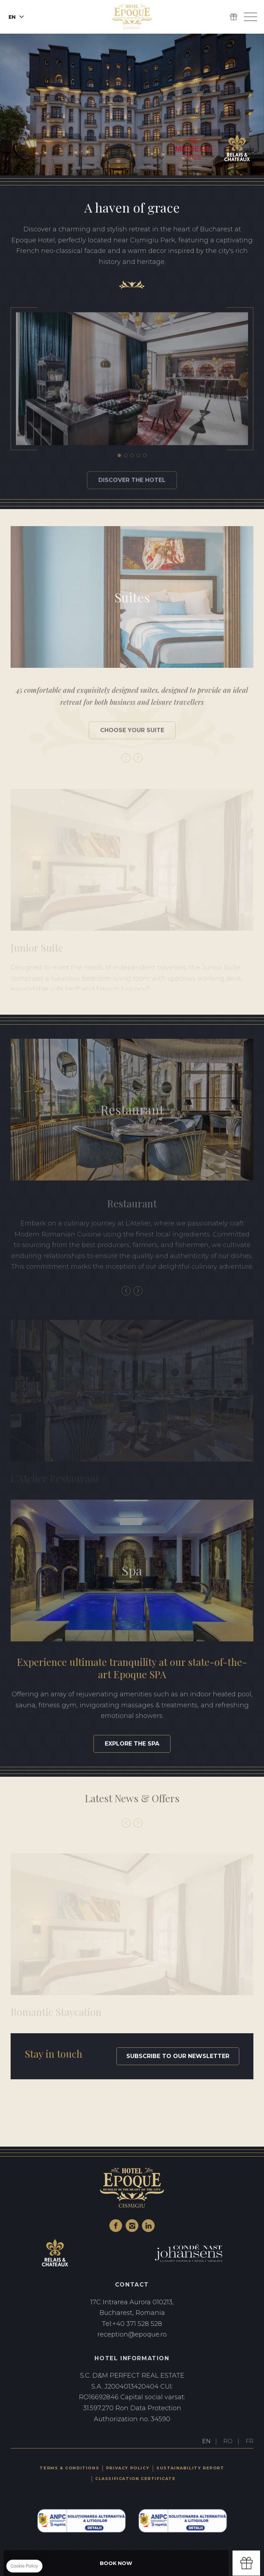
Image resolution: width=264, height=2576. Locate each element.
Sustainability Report (190, 2467)
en (12, 17)
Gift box (246, 2563)
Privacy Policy (127, 2467)
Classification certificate (135, 2478)
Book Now (116, 2563)
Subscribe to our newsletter (177, 2056)
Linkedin (148, 2226)
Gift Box (233, 17)
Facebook (115, 2226)
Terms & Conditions (69, 2467)
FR (249, 2441)
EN (206, 2441)
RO (228, 2441)
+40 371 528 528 (132, 2323)
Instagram (132, 2226)
